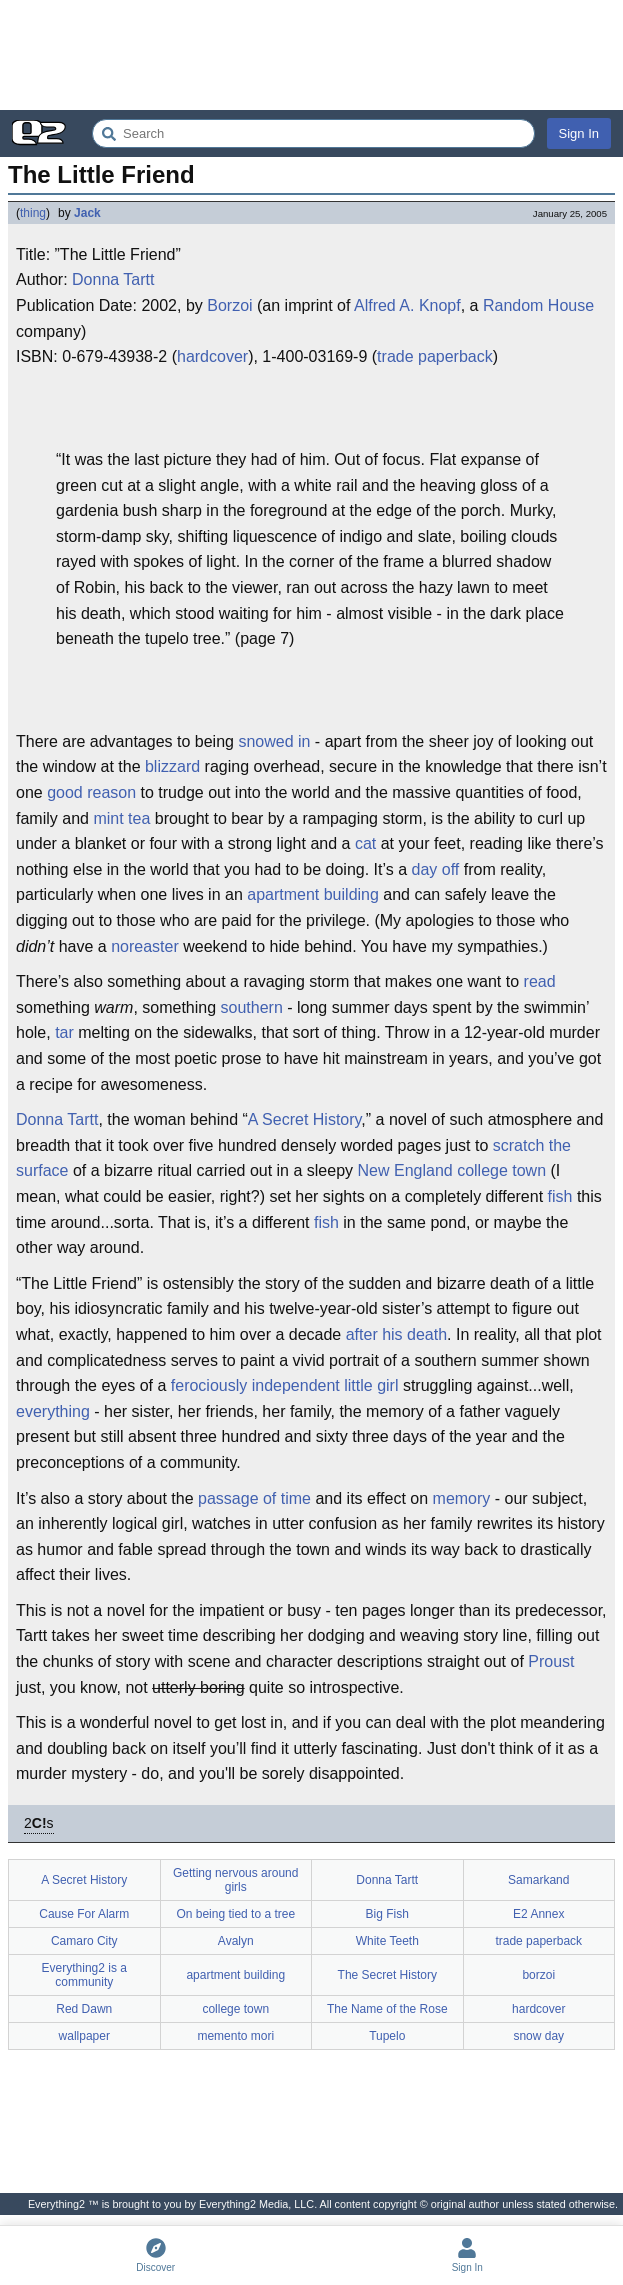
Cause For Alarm (84, 1914)
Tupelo (387, 2036)
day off (436, 869)
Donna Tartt (113, 279)
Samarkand (538, 1880)
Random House (538, 305)
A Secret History (305, 1119)
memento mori (235, 2036)
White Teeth (387, 1941)
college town (501, 1170)
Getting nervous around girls (235, 1880)
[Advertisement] (311, 55)
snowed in (274, 741)
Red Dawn (84, 2009)
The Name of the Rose (387, 2009)
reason (111, 792)
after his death (396, 1334)
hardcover (212, 356)
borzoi (538, 1975)
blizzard (172, 766)
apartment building (313, 894)
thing (33, 213)
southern (252, 1007)
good (65, 792)
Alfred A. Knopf (407, 305)
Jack (87, 213)
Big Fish (387, 1914)
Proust (551, 1661)
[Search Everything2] (313, 133)
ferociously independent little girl (285, 1385)
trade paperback (435, 356)
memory (462, 1498)
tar (64, 1032)
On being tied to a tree (235, 1914)
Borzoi (229, 305)
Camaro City (84, 1941)
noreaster (145, 946)
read (540, 981)
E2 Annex (538, 1914)
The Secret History (387, 1975)
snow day (538, 2036)
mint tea (121, 818)
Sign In (579, 133)
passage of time (254, 1498)
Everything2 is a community (84, 1975)
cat (365, 843)
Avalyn (236, 1941)
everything (53, 1411)
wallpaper (84, 2036)
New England (405, 1170)
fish (560, 1196)
